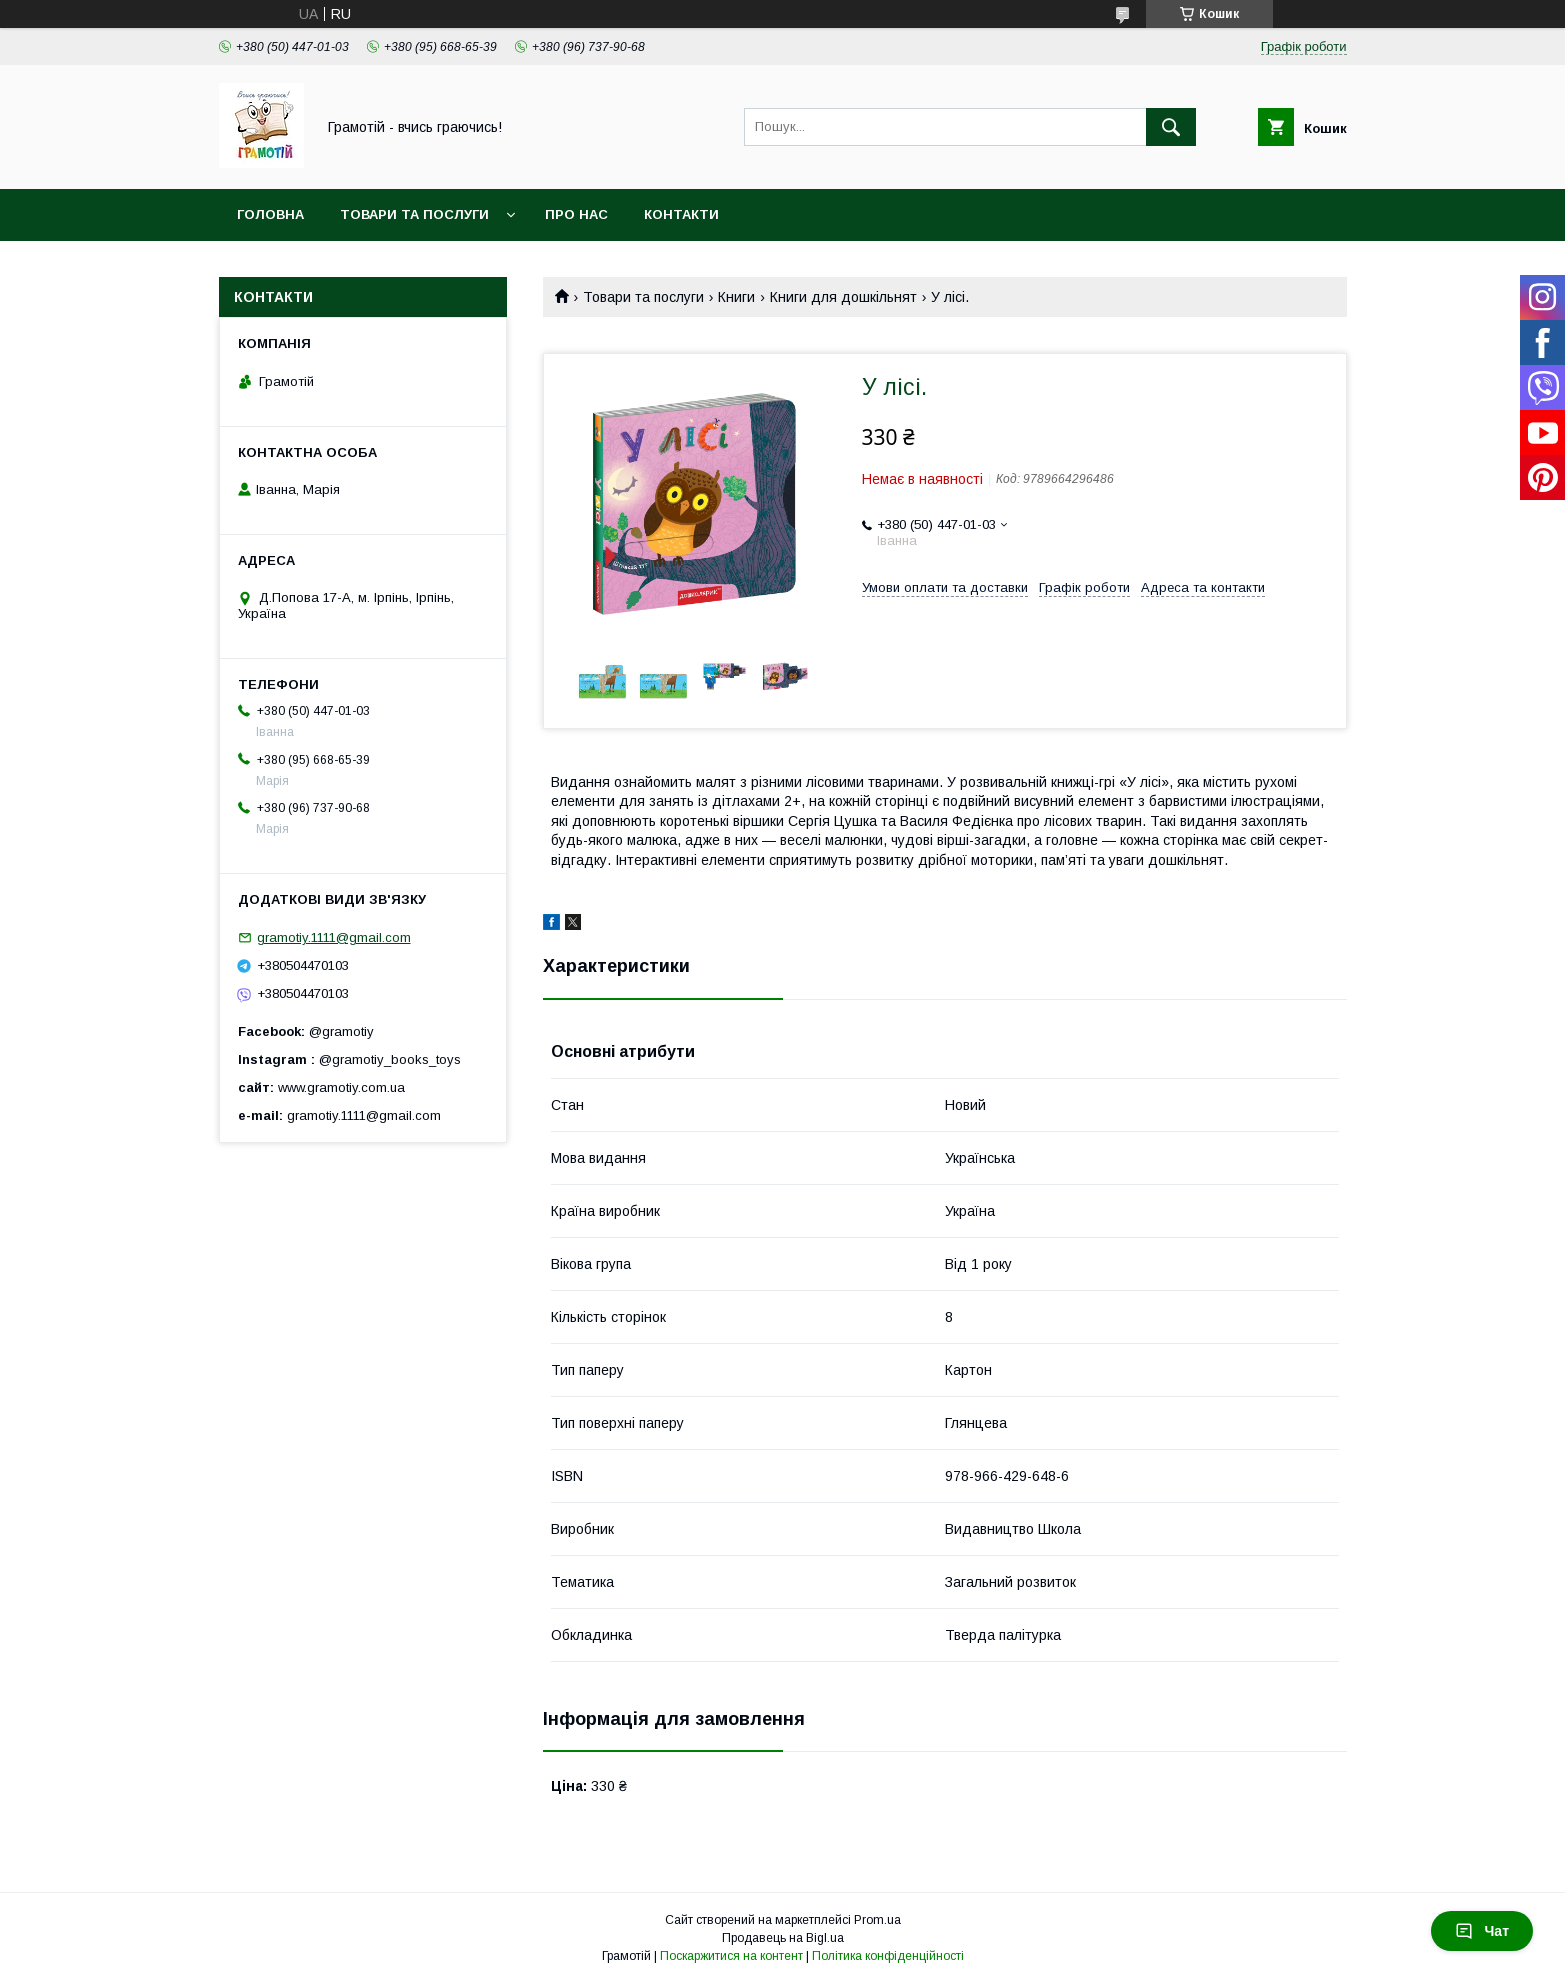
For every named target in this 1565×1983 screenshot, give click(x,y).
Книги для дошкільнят (843, 297)
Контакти (681, 214)
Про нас (576, 214)
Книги (736, 297)
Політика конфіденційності (888, 1956)
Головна (270, 214)
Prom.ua (877, 1920)
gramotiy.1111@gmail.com (334, 937)
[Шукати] (1171, 127)
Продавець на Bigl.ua (783, 1938)
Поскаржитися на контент (731, 1956)
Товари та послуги (414, 214)
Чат (1482, 1931)
